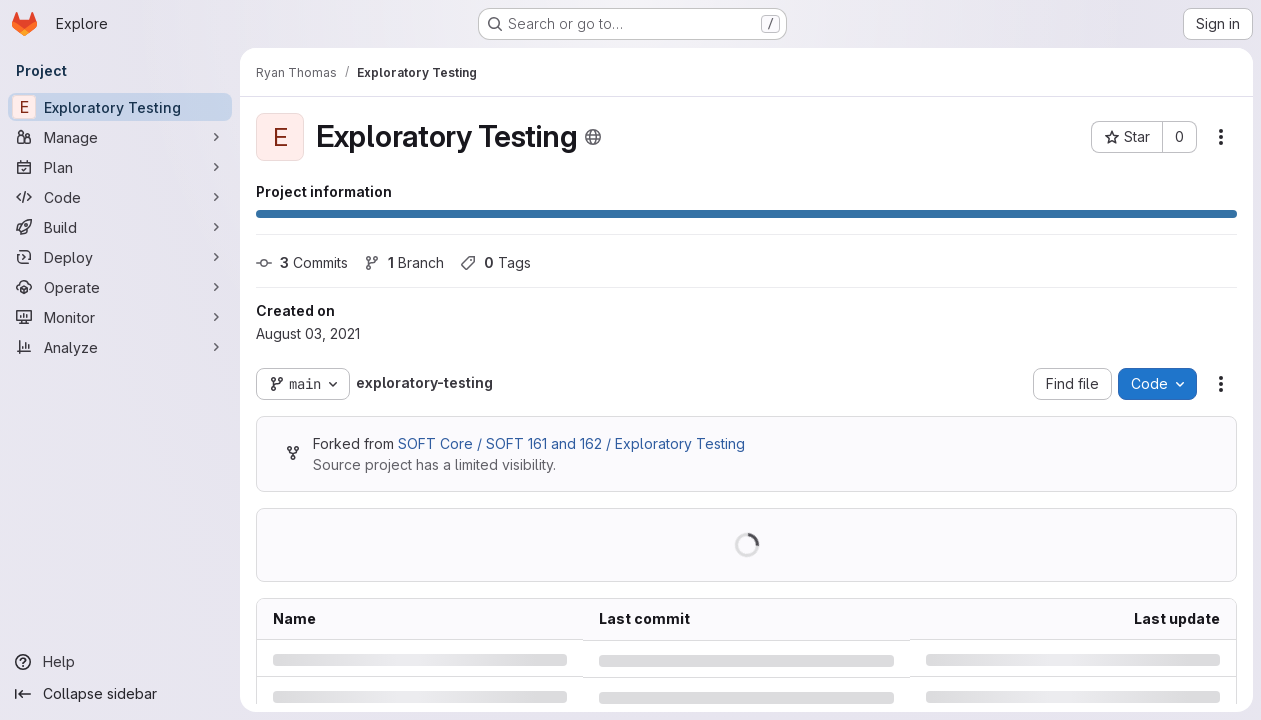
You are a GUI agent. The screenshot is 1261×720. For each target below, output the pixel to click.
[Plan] (120, 167)
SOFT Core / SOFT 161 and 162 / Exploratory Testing (571, 443)
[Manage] (120, 137)
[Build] (120, 227)
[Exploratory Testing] (120, 107)
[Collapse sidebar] (120, 694)
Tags (495, 262)
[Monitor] (120, 317)
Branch (404, 262)
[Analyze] (120, 347)
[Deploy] (120, 257)
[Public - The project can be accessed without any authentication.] (593, 137)
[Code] (120, 197)
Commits (302, 262)
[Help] (120, 662)
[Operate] (120, 287)
